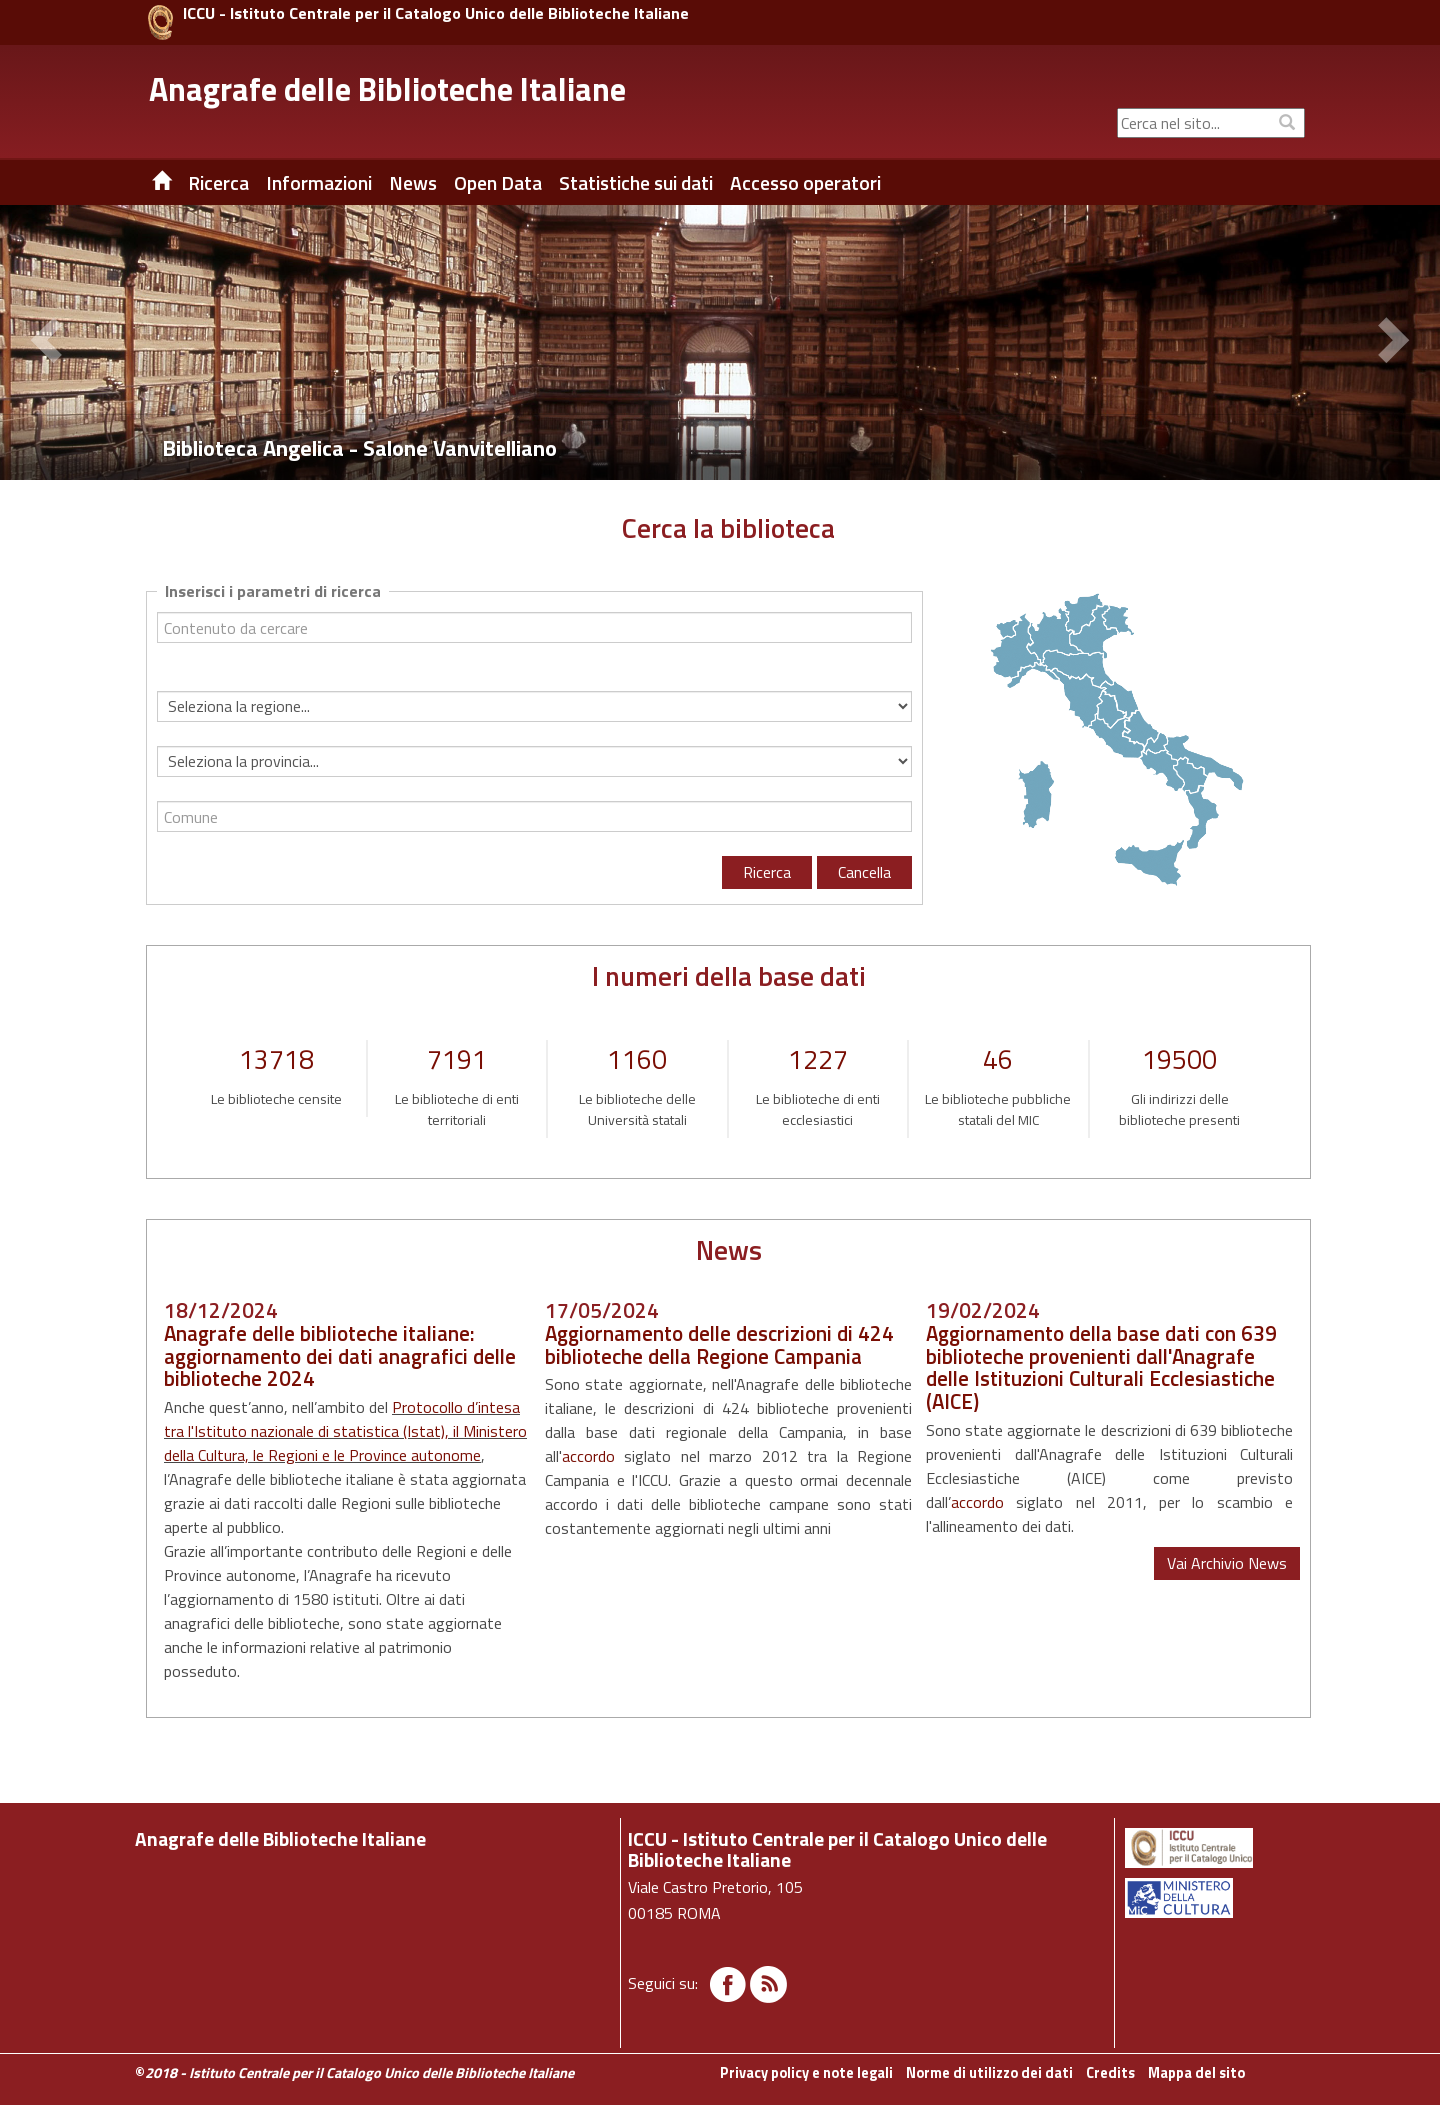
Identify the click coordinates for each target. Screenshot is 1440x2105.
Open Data (498, 183)
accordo (588, 1456)
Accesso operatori (805, 183)
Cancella (864, 872)
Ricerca (767, 872)
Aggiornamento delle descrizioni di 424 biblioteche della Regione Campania (719, 1344)
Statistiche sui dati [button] (636, 183)
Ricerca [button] (218, 183)
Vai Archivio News (1227, 1563)
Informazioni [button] (319, 183)
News (413, 183)
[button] (50, 343)
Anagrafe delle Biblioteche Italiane (387, 89)
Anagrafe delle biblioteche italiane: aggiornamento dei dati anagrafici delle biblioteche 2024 (340, 1356)
